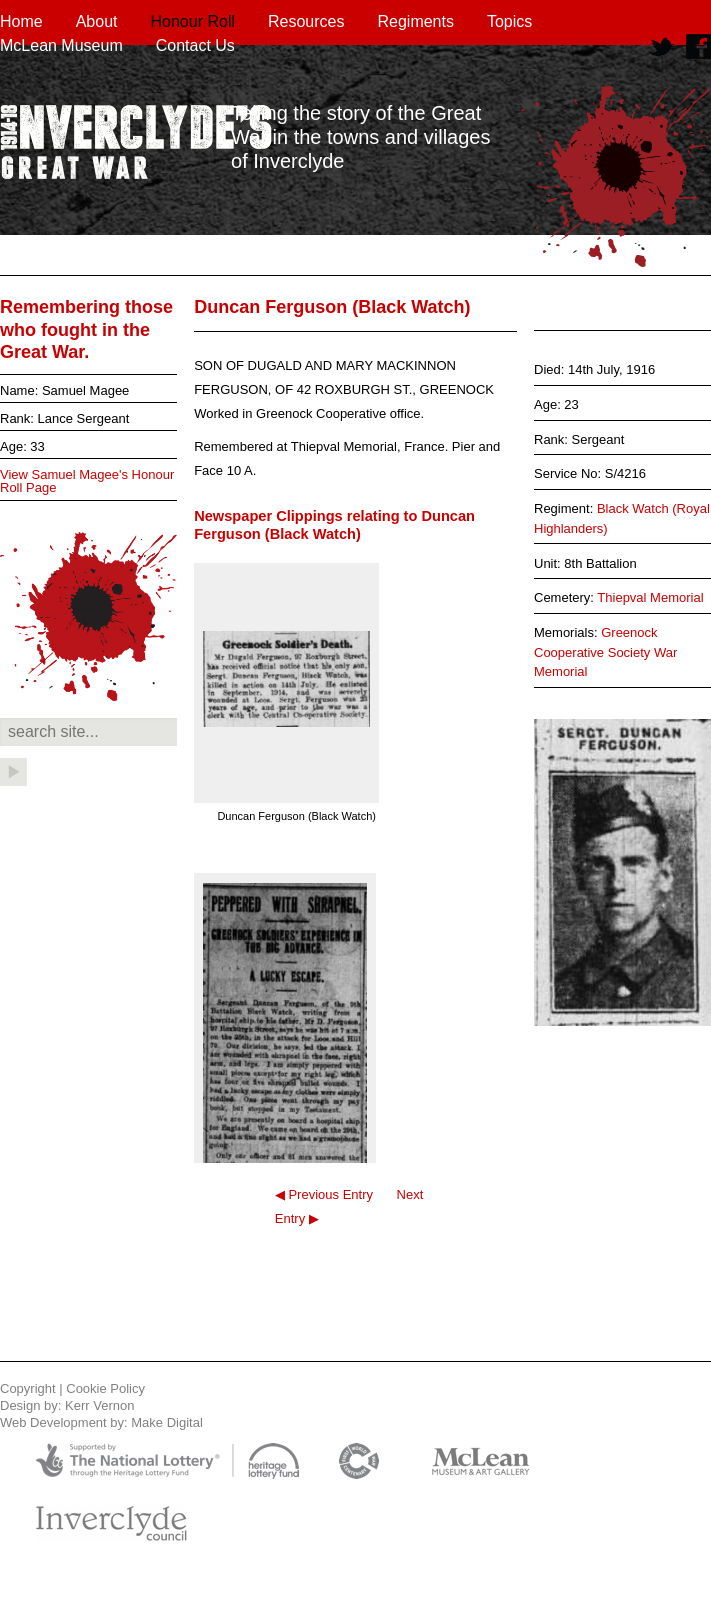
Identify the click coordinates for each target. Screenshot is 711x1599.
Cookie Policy (105, 1388)
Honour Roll (193, 21)
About (97, 21)
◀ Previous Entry (324, 1194)
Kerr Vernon (99, 1405)
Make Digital (167, 1422)
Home (21, 21)
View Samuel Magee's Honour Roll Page (87, 481)
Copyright (28, 1388)
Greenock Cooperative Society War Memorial (605, 652)
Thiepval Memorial (650, 597)
